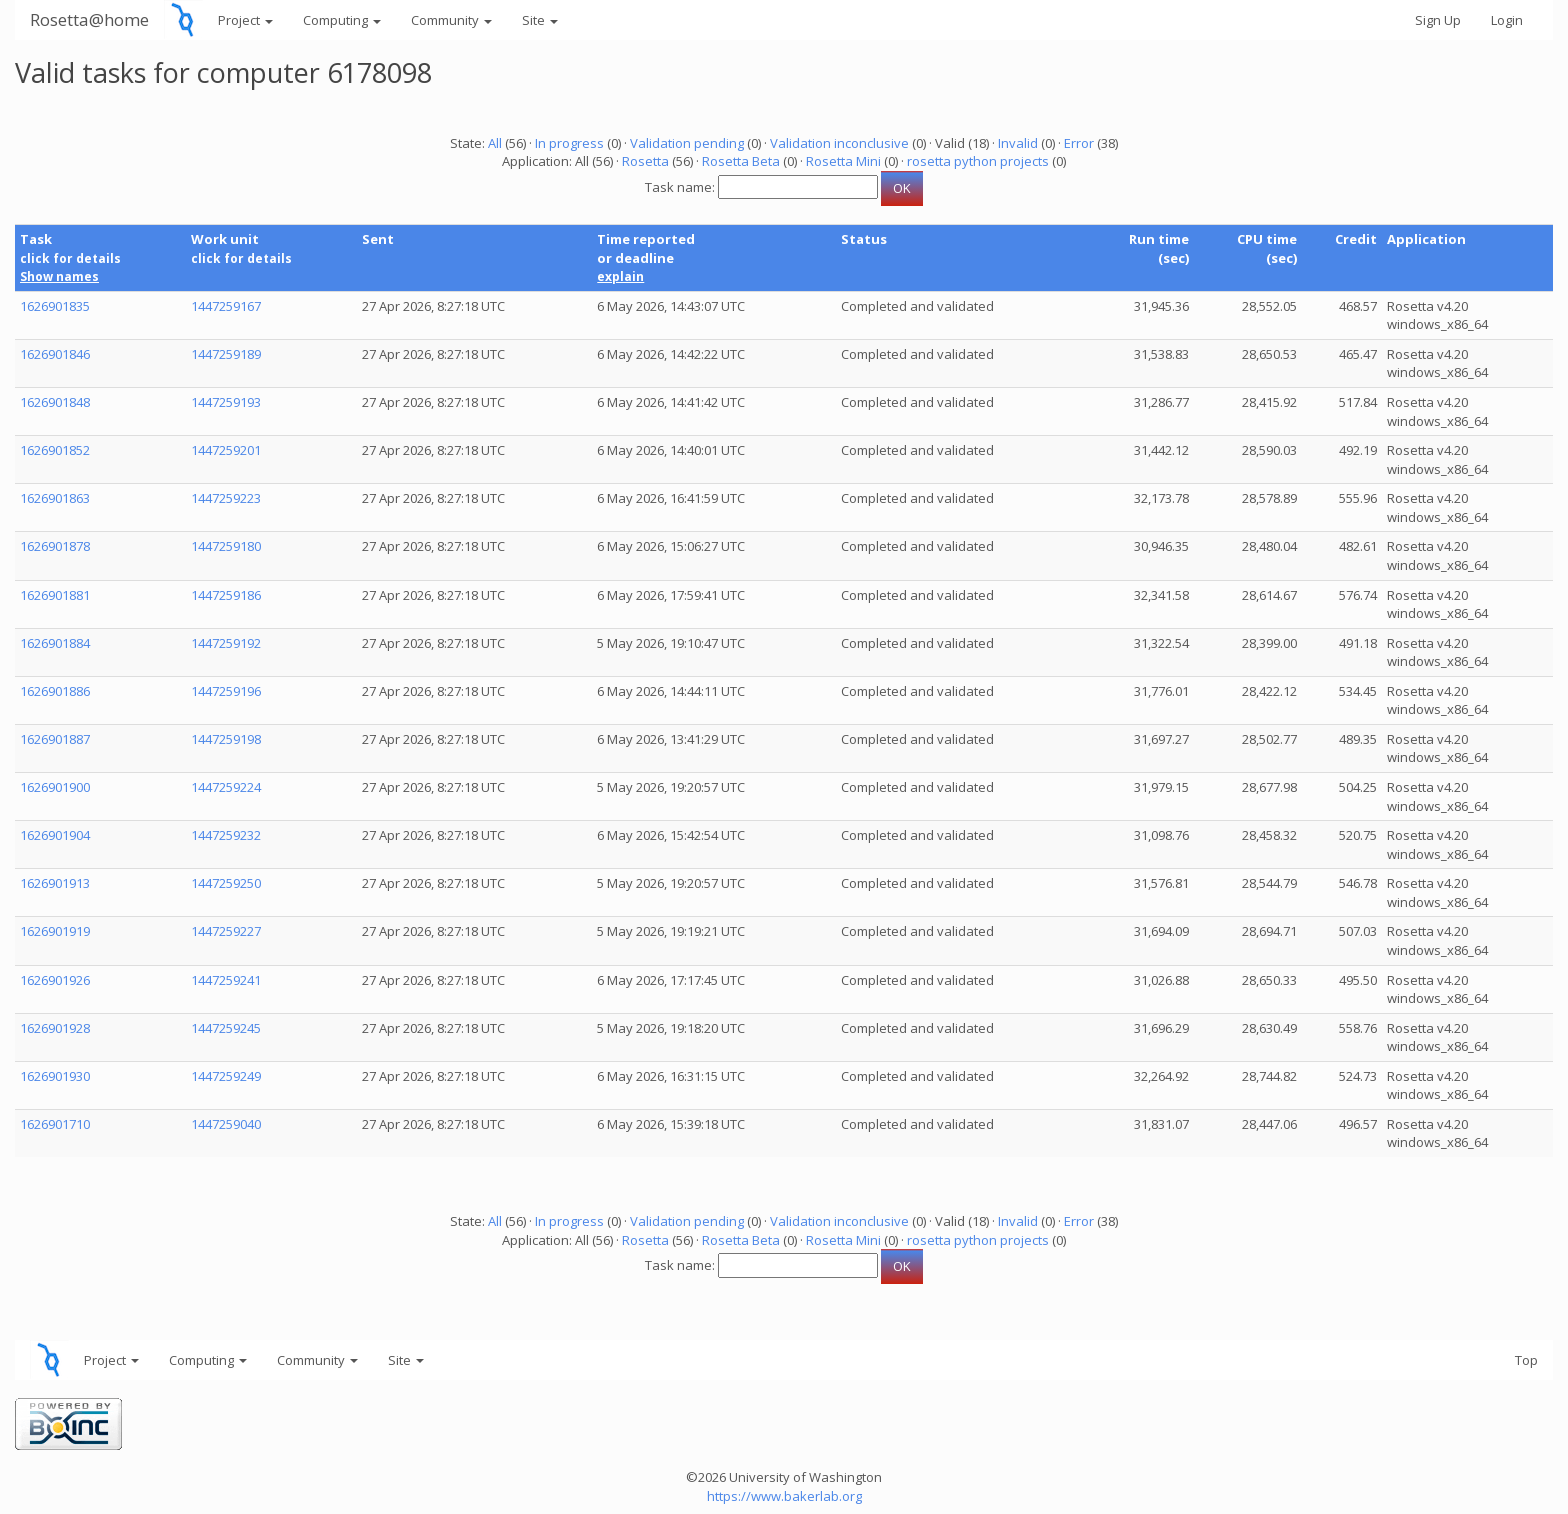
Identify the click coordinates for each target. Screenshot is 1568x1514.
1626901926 (55, 980)
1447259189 (226, 354)
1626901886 (55, 691)
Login (1507, 20)
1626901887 (55, 739)
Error (1079, 143)
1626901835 (55, 306)
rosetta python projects (978, 161)
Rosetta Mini (843, 161)
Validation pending (687, 143)
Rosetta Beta (741, 161)
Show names (59, 276)
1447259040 (226, 1124)
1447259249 (226, 1076)
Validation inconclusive (839, 143)
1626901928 (55, 1028)
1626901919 (55, 931)
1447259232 (226, 835)
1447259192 (226, 643)
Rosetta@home (89, 19)
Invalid (1018, 143)
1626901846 (55, 354)
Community (451, 20)
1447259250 (226, 883)
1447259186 (226, 595)
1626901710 (55, 1124)
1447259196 (226, 691)
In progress (569, 143)
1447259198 (226, 739)
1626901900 (55, 787)
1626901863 (55, 498)
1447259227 (226, 931)
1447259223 (226, 498)
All (495, 143)
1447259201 (226, 450)
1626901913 (55, 883)
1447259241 (226, 980)
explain (620, 276)
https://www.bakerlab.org (784, 1496)
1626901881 (55, 595)
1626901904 (55, 835)
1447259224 (226, 787)
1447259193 (226, 402)
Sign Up (1438, 20)
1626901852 (55, 450)
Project (245, 20)
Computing (342, 20)
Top (1526, 1360)
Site (540, 20)
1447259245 (226, 1028)
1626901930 (55, 1076)
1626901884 (55, 643)
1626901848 (55, 402)
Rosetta (645, 161)
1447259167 (226, 306)
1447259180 (226, 546)
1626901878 (55, 546)
